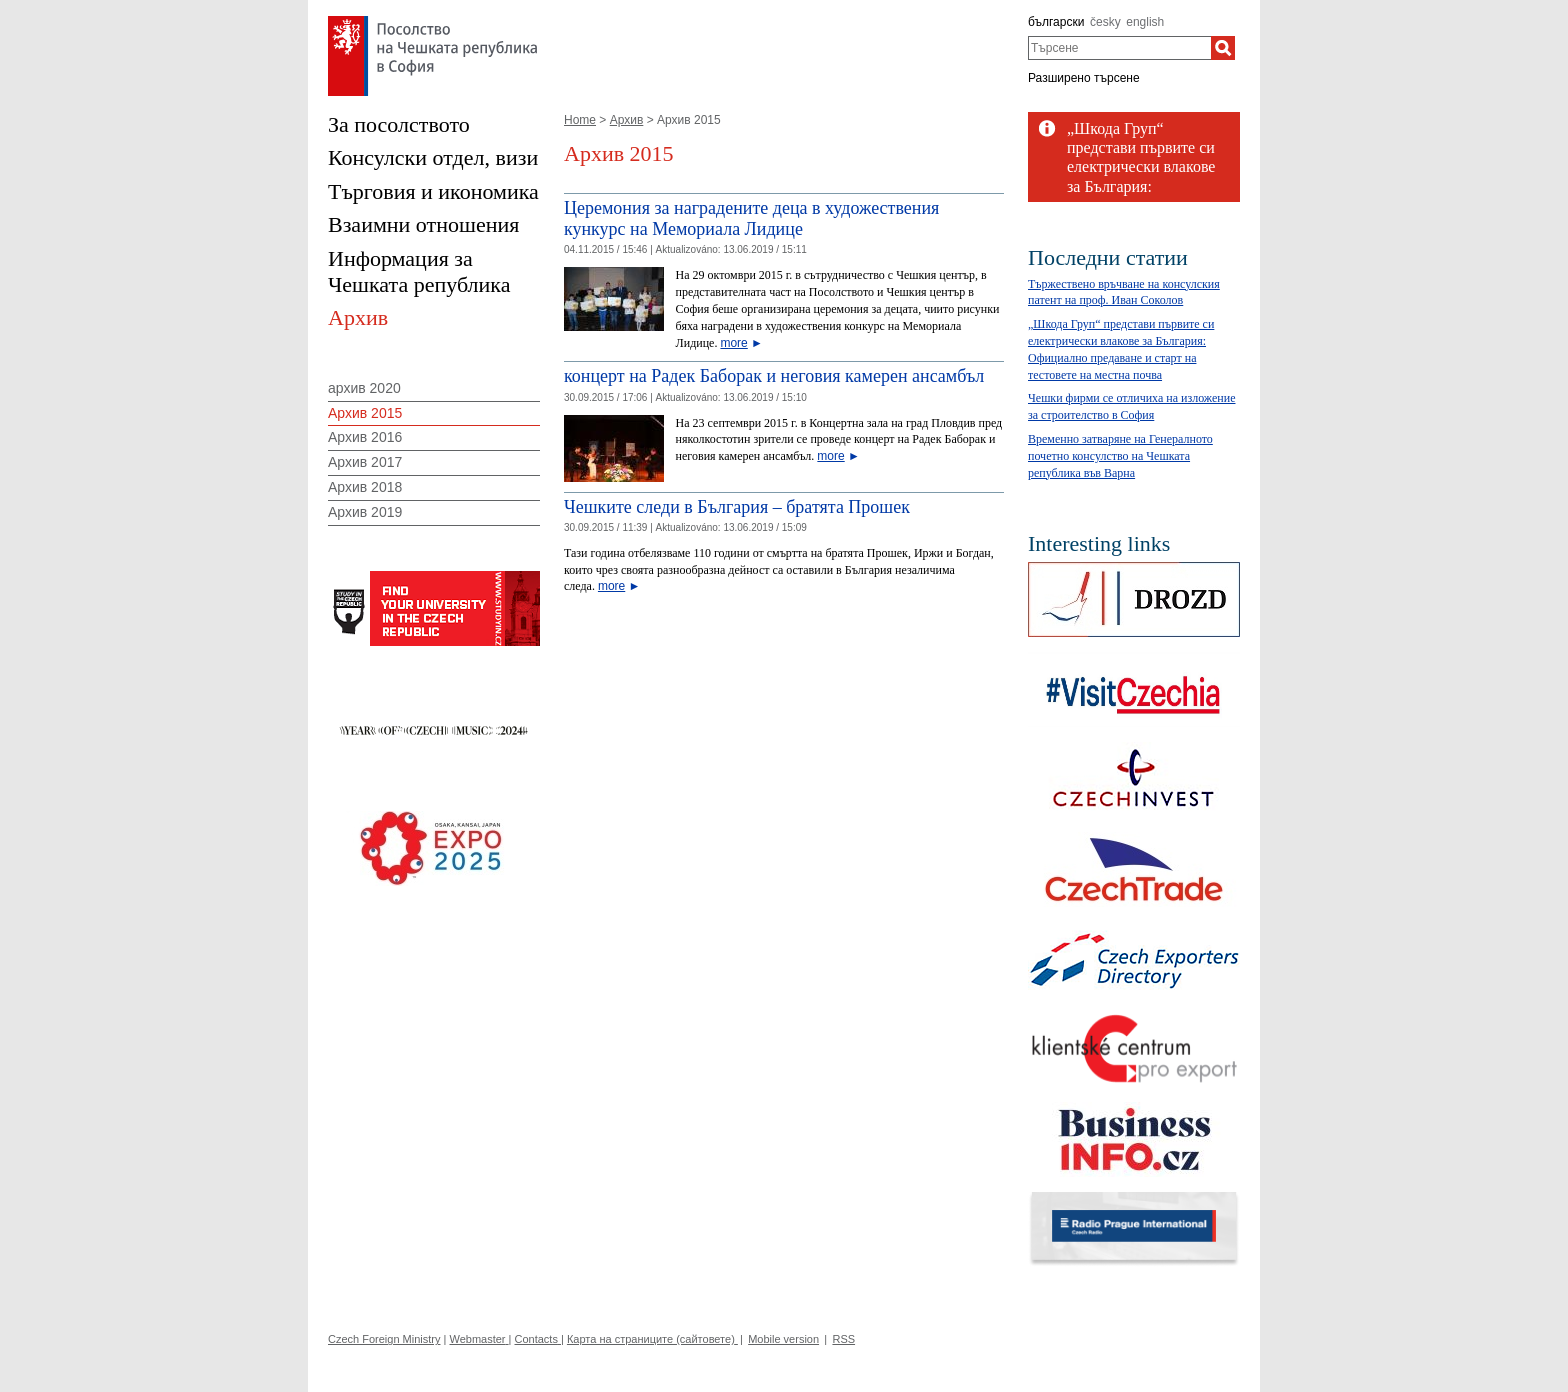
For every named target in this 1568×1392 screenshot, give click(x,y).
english (1145, 22)
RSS (843, 1339)
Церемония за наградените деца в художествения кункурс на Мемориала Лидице (751, 219)
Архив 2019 (365, 512)
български (1056, 22)
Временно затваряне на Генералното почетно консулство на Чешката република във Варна (1120, 456)
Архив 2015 (365, 413)
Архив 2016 (365, 437)
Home (580, 120)
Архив (627, 120)
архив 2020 (364, 388)
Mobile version (783, 1339)
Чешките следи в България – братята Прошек (737, 507)
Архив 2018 (365, 487)
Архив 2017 (365, 462)
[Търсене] (1223, 48)
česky (1105, 22)
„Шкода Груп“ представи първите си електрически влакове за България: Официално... (1141, 167)
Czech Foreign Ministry (384, 1339)
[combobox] (1119, 48)
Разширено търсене (1084, 78)
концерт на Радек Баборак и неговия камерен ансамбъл (774, 376)
